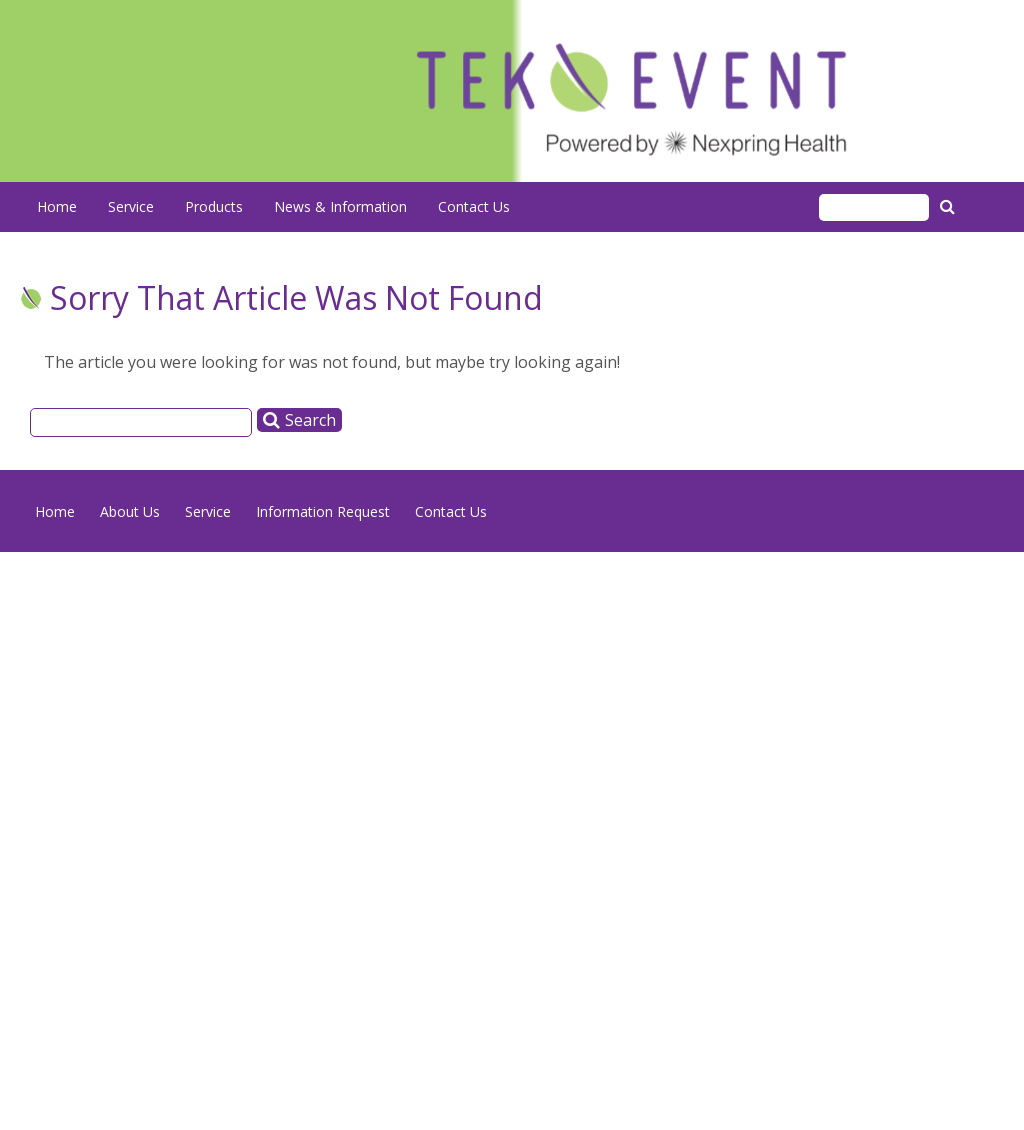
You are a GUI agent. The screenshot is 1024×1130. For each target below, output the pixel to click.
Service (131, 206)
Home (57, 206)
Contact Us (474, 206)
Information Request (323, 511)
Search (950, 206)
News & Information (340, 206)
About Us (130, 511)
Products (214, 206)
